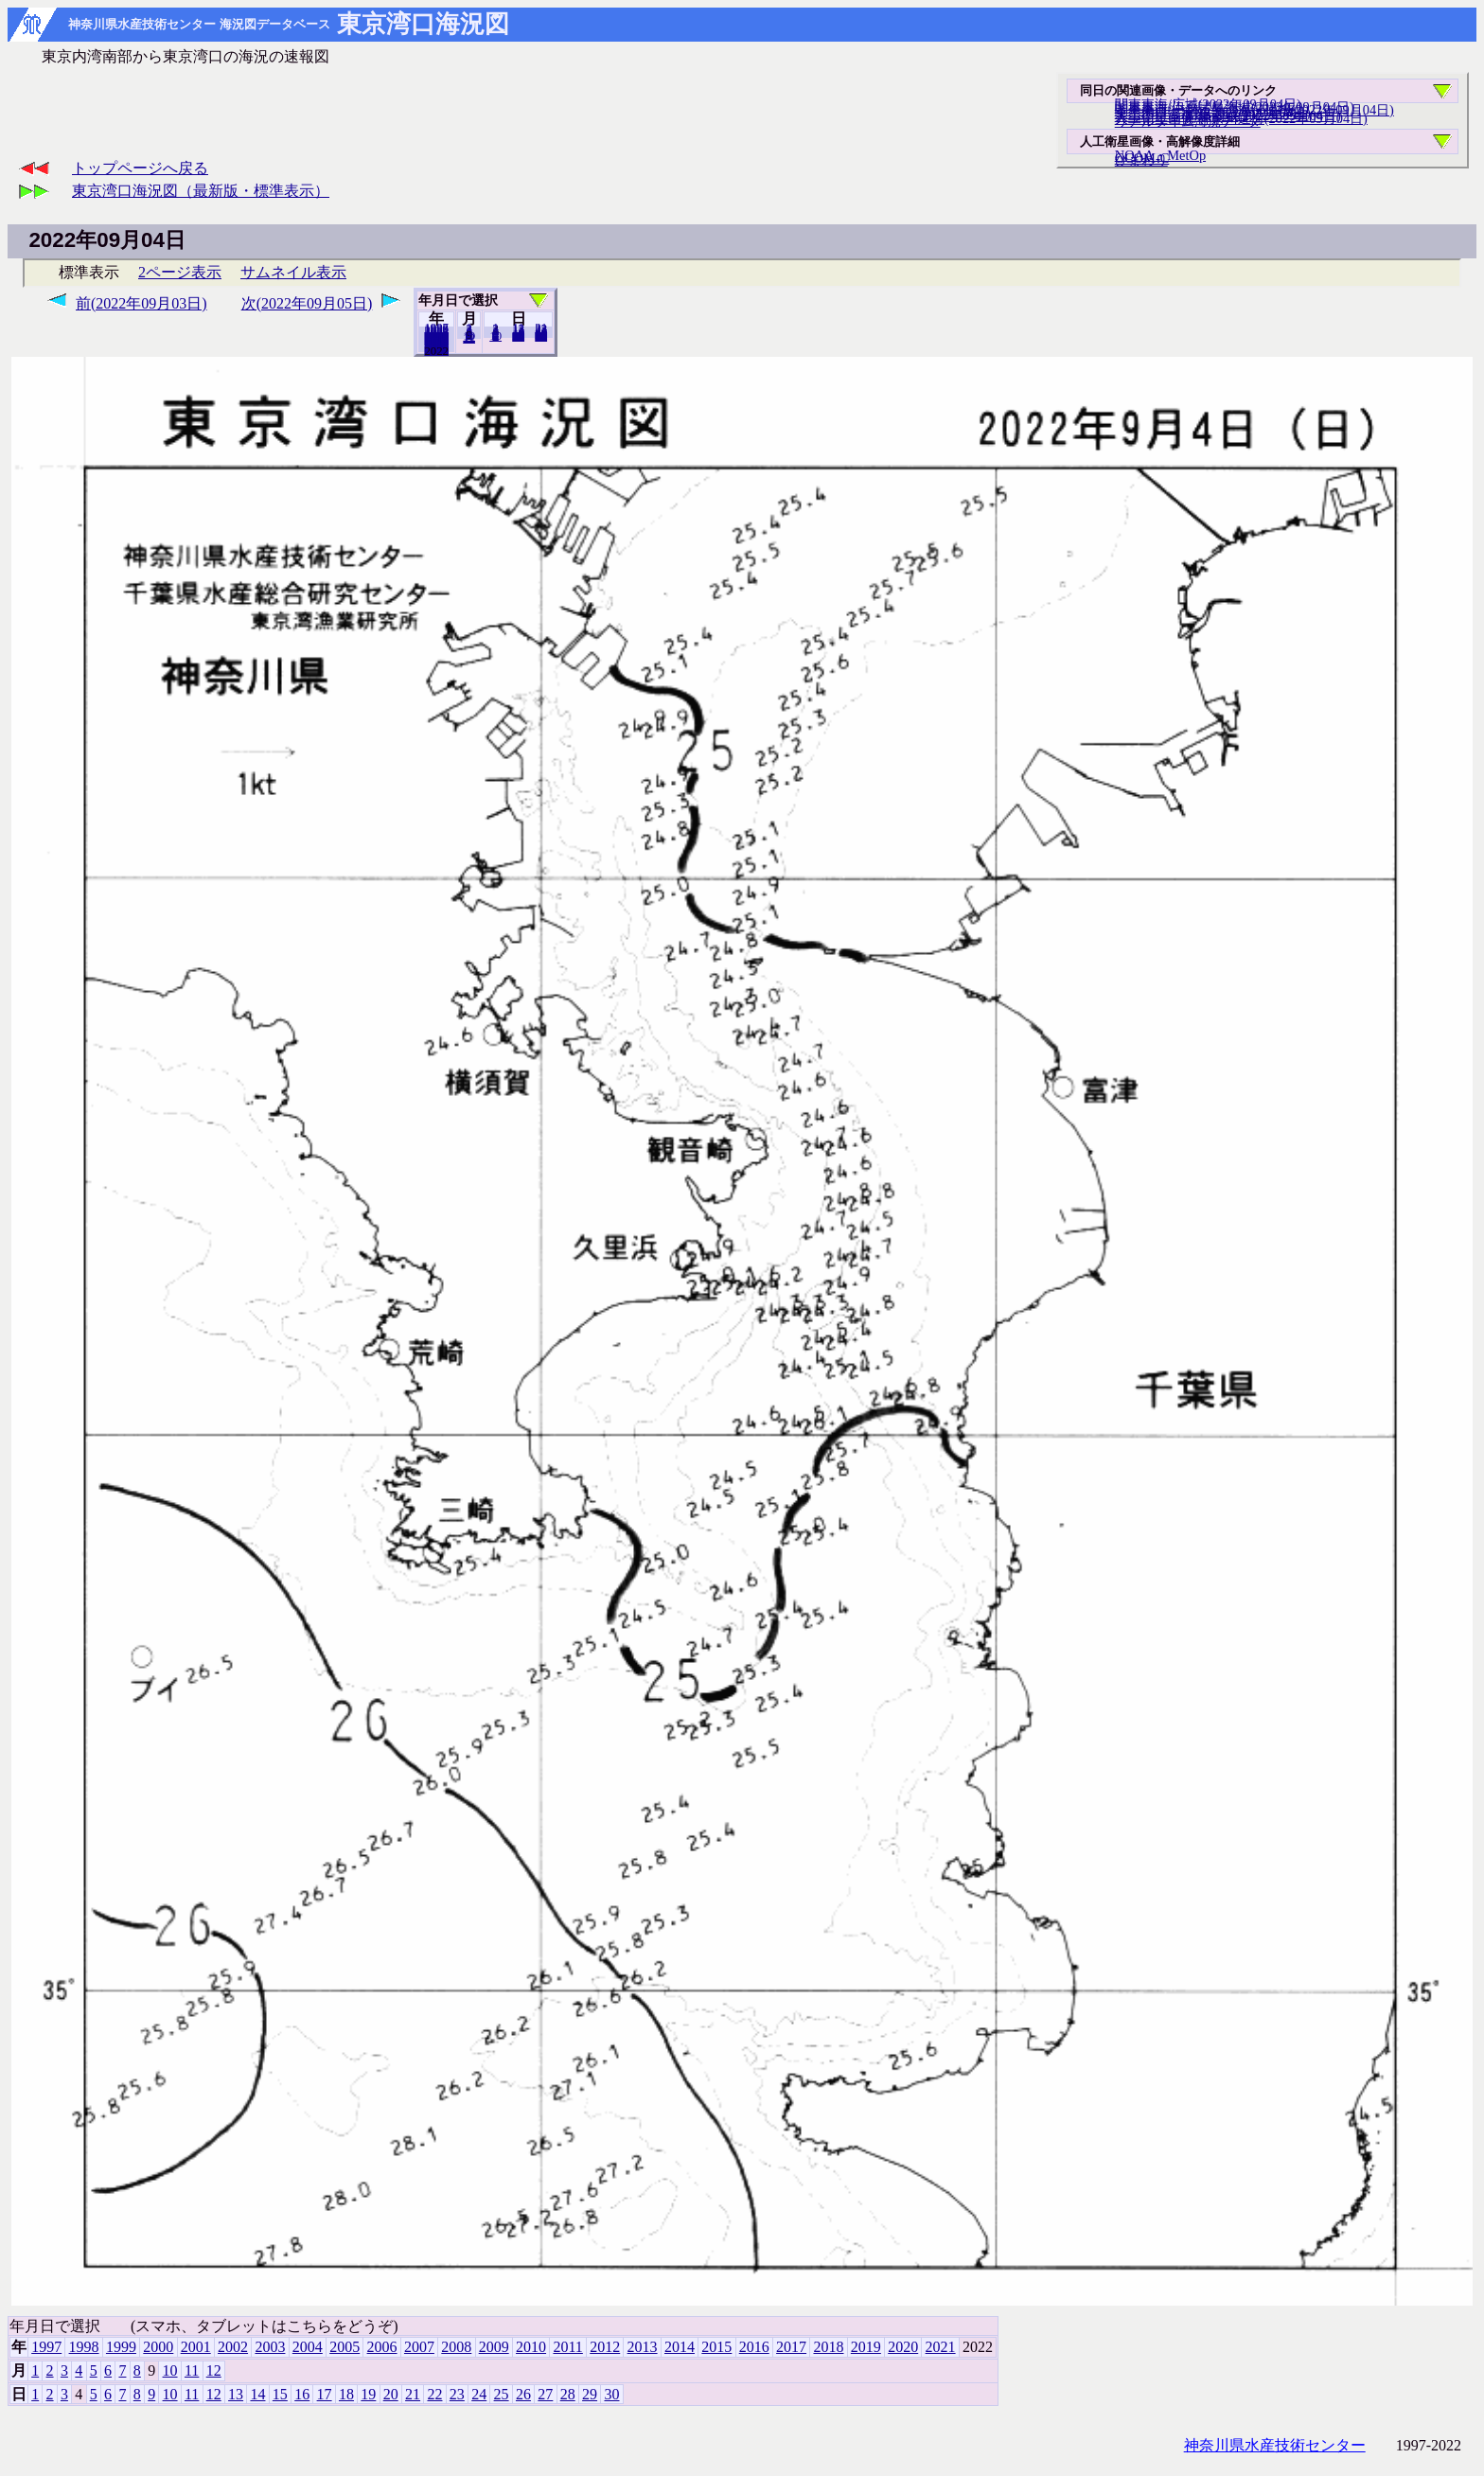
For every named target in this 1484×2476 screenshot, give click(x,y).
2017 (791, 2347)
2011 (567, 2347)
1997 (46, 2347)
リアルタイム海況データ (1188, 121)
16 (301, 2394)
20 (518, 336)
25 (501, 2394)
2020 (903, 2347)
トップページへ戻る (140, 168)
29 (589, 2394)
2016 (754, 2347)
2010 (531, 2347)
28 (567, 2394)
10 (495, 336)
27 (545, 2394)
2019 (866, 2347)
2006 (382, 2347)
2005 (344, 2347)
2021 (436, 350)
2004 (307, 2347)
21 (412, 2394)
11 (192, 2370)
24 (478, 2394)
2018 (828, 2347)
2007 (419, 2347)
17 (324, 2394)
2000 (158, 2347)
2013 (642, 2347)
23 (457, 2394)
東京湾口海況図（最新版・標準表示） (200, 191)
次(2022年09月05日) (307, 303)
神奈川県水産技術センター (1275, 2445)
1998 (84, 2347)
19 (368, 2394)
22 (434, 2394)
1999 (121, 2347)
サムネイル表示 (293, 272)
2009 (494, 2347)
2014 (679, 2347)
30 (541, 336)
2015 (716, 2347)
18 (346, 2394)
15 (280, 2394)
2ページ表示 (179, 272)
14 (257, 2394)
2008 (456, 2347)
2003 (270, 2347)
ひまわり (1141, 160)
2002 (233, 2347)
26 (523, 2394)
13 (235, 2394)
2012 (605, 2347)
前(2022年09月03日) (141, 303)
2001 (196, 2347)
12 (469, 338)
